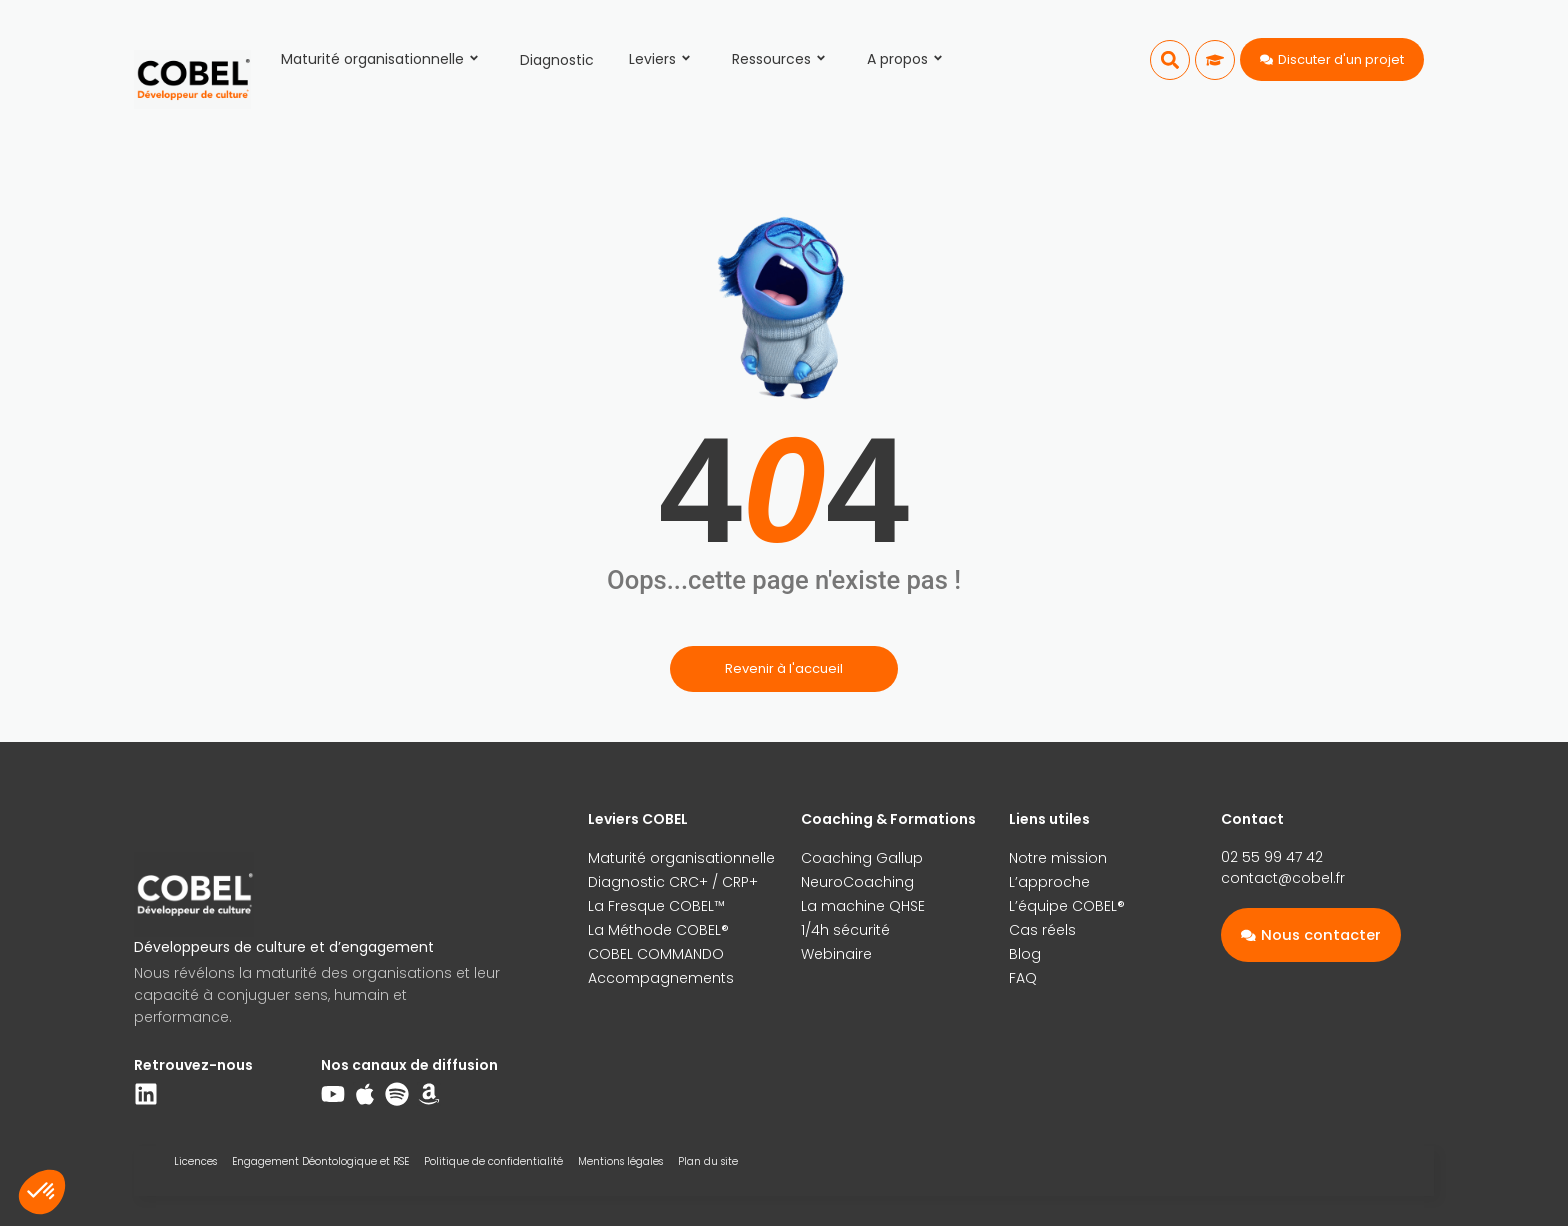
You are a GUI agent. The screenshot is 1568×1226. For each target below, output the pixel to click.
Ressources (782, 59)
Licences (195, 1161)
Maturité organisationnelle (383, 59)
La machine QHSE (863, 906)
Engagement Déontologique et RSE (320, 1161)
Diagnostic (557, 60)
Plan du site (708, 1161)
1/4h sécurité (845, 930)
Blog (1025, 954)
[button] (1170, 60)
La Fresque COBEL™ (656, 906)
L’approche (1049, 882)
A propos (908, 59)
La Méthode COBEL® (658, 930)
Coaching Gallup (862, 858)
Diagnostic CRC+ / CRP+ (673, 882)
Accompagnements (661, 978)
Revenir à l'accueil (784, 668)
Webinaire (836, 954)
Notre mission (1058, 858)
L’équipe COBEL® (1067, 906)
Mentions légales (620, 1161)
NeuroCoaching (857, 882)
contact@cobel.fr (1283, 878)
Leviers (663, 59)
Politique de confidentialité (493, 1161)
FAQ (1023, 978)
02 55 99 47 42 (1272, 857)
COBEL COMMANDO (656, 954)
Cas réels (1042, 930)
